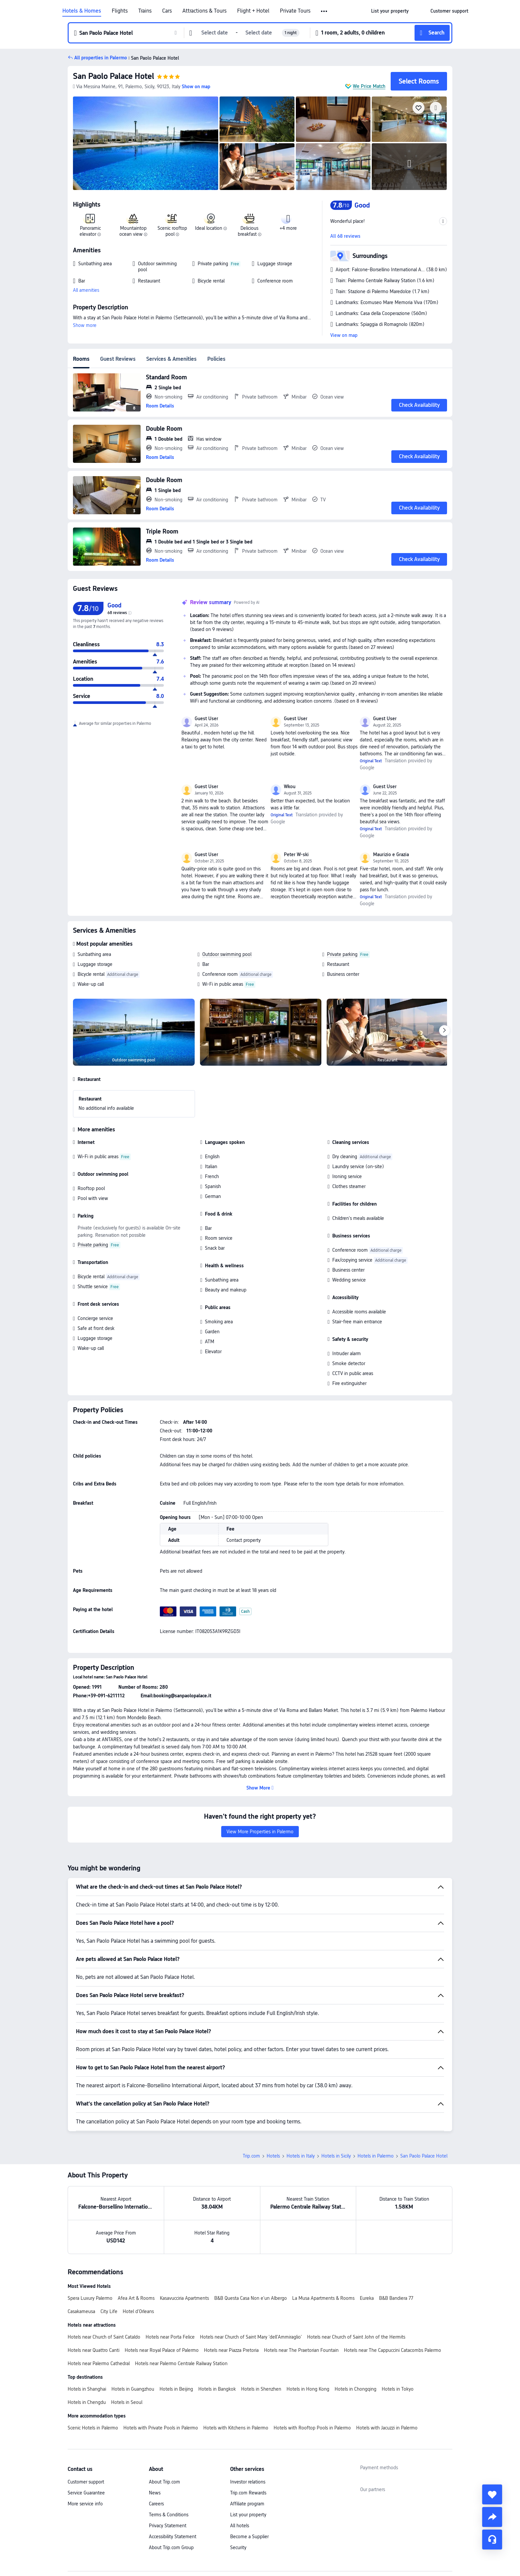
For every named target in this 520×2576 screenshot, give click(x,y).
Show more (85, 325)
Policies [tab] (216, 359)
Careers (156, 2503)
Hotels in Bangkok (217, 2389)
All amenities (86, 290)
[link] (390, 11)
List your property (248, 2514)
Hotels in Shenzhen (261, 2389)
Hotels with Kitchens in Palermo (235, 2427)
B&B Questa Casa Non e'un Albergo (250, 2298)
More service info (85, 2503)
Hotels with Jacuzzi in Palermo (387, 2427)
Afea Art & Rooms (136, 2298)
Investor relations (247, 2481)
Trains (145, 11)
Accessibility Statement (172, 2536)
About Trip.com (164, 2481)
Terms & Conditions (168, 2514)
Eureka (367, 2298)
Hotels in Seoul (126, 2402)
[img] (145, 143)
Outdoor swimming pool (226, 954)
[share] (492, 2517)
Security (238, 2547)
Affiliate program (247, 2503)
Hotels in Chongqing (355, 2389)
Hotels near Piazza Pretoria (231, 2350)
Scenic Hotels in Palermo (93, 2427)
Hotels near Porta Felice (170, 2337)
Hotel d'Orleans (138, 2311)
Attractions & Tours (204, 11)
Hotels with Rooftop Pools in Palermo (312, 2427)
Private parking (342, 954)
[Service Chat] (492, 2539)
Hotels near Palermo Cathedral (99, 2363)
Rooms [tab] (81, 359)
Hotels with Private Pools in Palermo (160, 2427)
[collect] (492, 2494)
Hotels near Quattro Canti (93, 2350)
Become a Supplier (249, 2536)
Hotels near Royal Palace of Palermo (162, 2350)
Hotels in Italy (301, 2156)
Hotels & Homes (81, 11)
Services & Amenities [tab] (171, 359)
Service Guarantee (86, 2492)
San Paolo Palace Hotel (113, 76)
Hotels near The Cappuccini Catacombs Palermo (392, 2350)
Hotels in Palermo (376, 2156)
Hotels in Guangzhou (132, 2389)
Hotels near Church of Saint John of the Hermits (356, 2337)
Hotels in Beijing (176, 2389)
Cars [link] (167, 11)
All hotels (239, 2525)
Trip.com (251, 2156)
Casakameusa (81, 2311)
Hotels (273, 2156)
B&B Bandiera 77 (396, 2298)
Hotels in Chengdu (87, 2402)
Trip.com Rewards (248, 2492)
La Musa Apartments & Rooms (323, 2298)
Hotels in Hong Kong (308, 2389)
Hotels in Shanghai (87, 2389)
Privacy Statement (167, 2525)
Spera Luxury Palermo (90, 2298)
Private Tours (295, 11)
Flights (120, 11)
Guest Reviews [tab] (118, 359)
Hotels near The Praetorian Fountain (301, 2350)
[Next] (444, 1030)
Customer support (86, 2481)
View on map (344, 335)
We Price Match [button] (369, 86)
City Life (108, 2311)
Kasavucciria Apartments (184, 2298)
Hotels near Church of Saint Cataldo (104, 2337)
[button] (324, 11)
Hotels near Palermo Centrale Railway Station (181, 2363)
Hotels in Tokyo (398, 2389)
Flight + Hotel (253, 11)
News (155, 2492)
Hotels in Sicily (336, 2156)
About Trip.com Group (171, 2547)
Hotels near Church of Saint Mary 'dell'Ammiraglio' (251, 2337)
